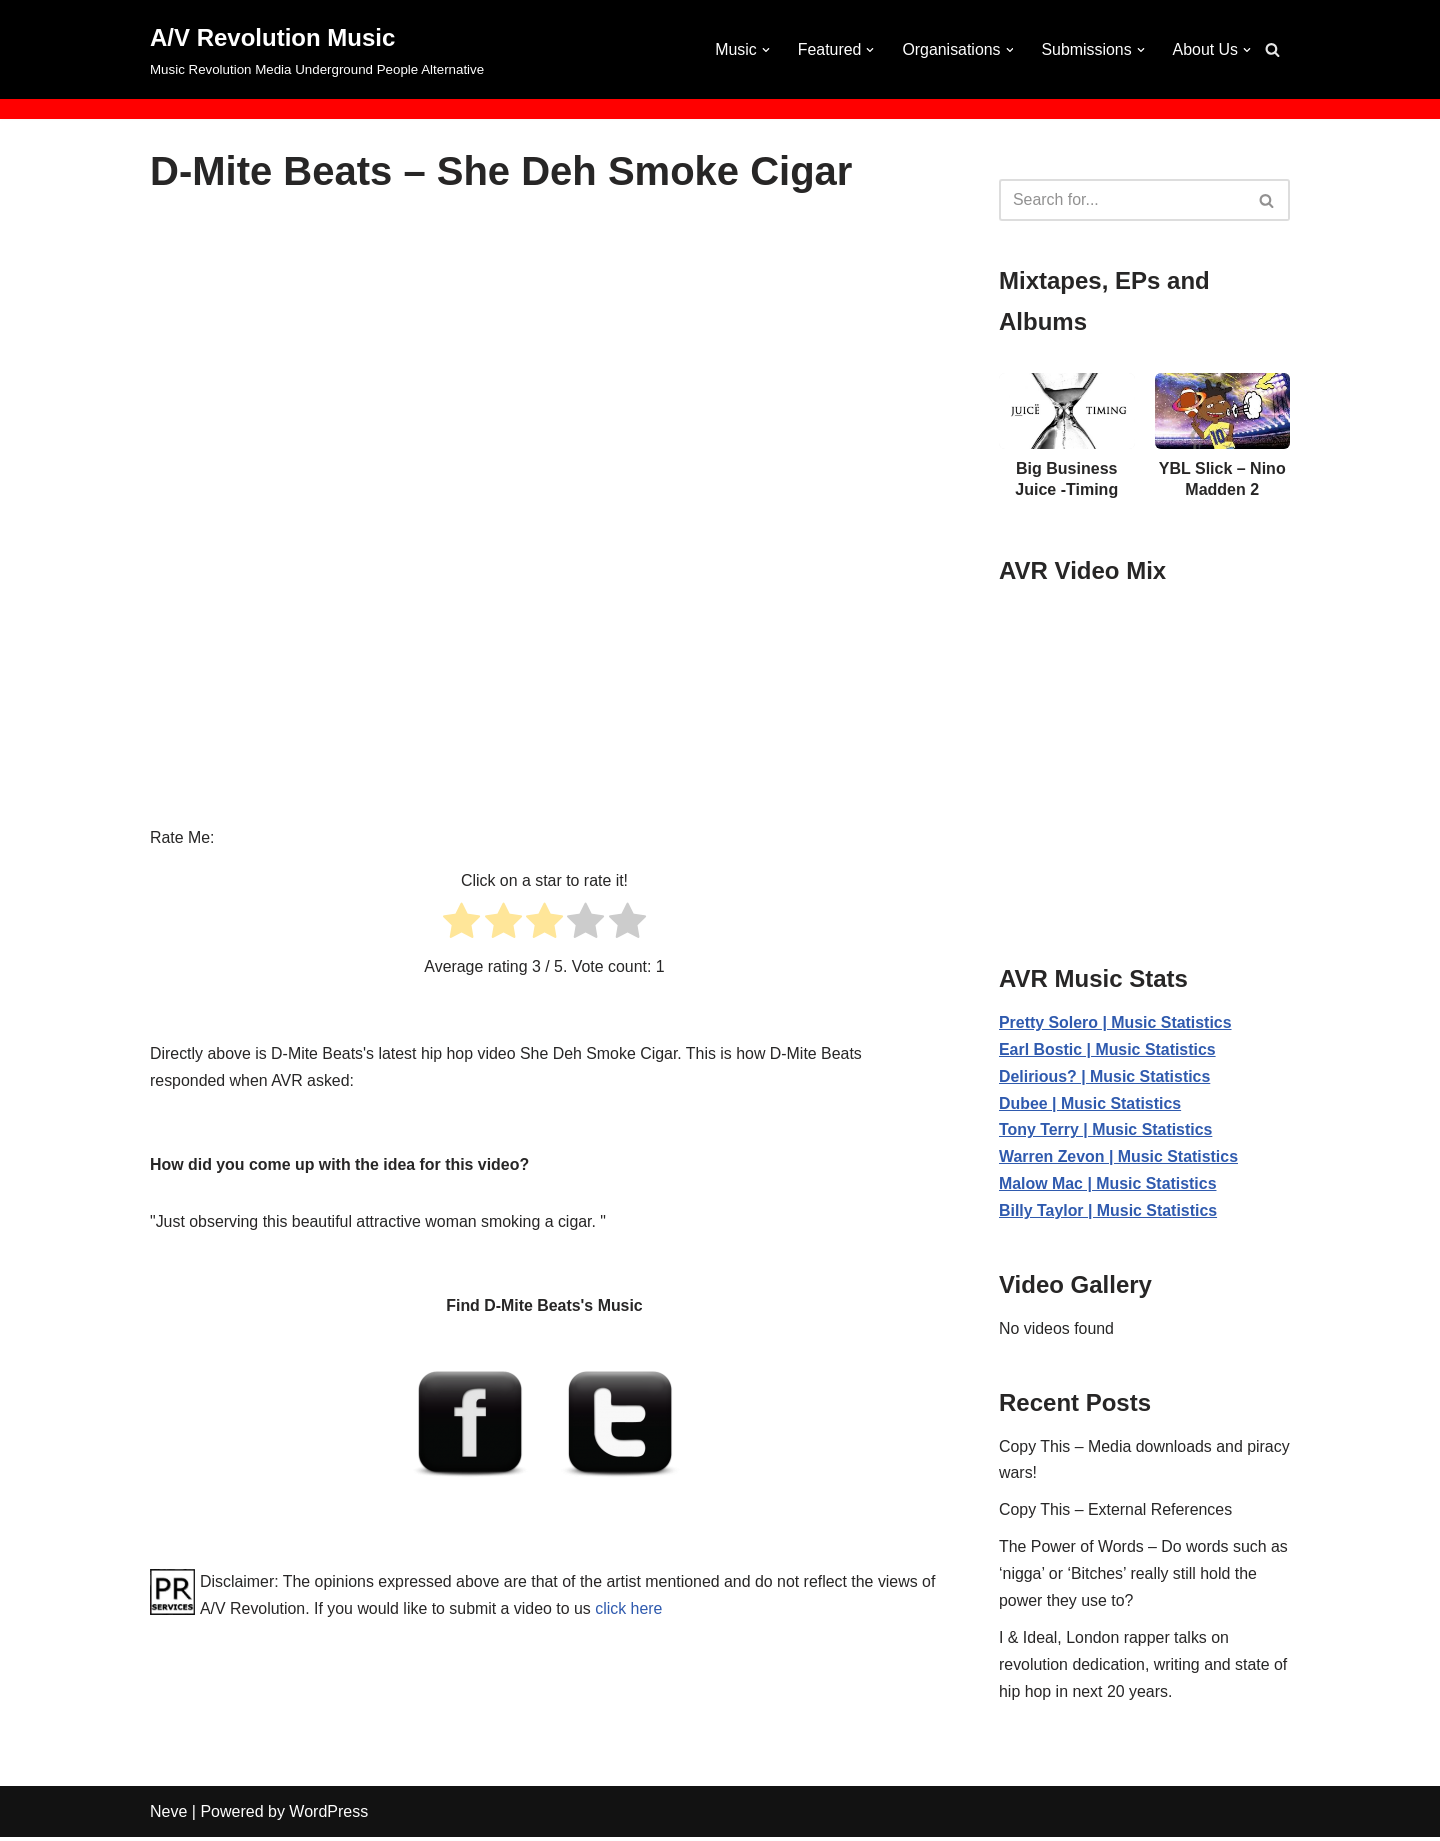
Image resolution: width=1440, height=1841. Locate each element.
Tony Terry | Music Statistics (1106, 1131)
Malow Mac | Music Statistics (1108, 1185)
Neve (168, 1815)
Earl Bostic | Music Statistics (1108, 1049)
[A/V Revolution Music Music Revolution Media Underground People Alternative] (317, 49)
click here (648, 1609)
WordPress (328, 1815)
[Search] (1272, 49)
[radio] (461, 924)
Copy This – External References (1116, 1512)
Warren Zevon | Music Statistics (1119, 1158)
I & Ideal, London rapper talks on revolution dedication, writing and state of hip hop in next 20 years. (1144, 1668)
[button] (764, 50)
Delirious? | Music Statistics (1105, 1076)
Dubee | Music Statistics (1090, 1103)
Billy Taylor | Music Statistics (1108, 1212)
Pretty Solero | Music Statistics (1116, 1022)
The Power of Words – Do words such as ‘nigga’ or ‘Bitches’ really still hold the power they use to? (1144, 1577)
